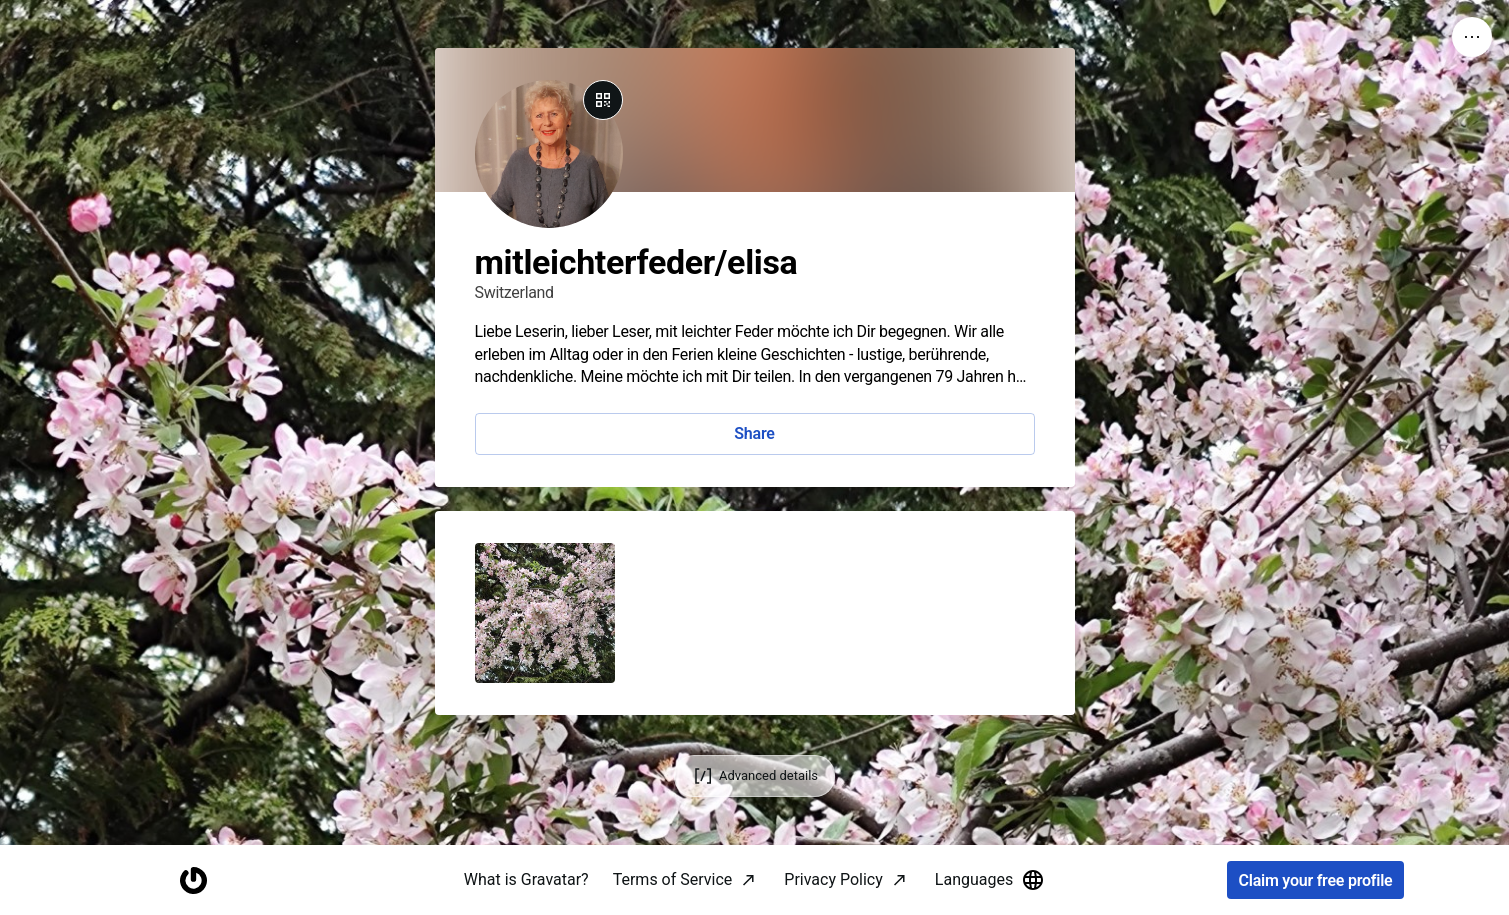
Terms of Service (673, 879)
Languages (990, 880)
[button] (545, 613)
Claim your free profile (1316, 880)
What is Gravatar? (526, 879)
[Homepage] (194, 880)
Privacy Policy (833, 879)
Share (754, 433)
